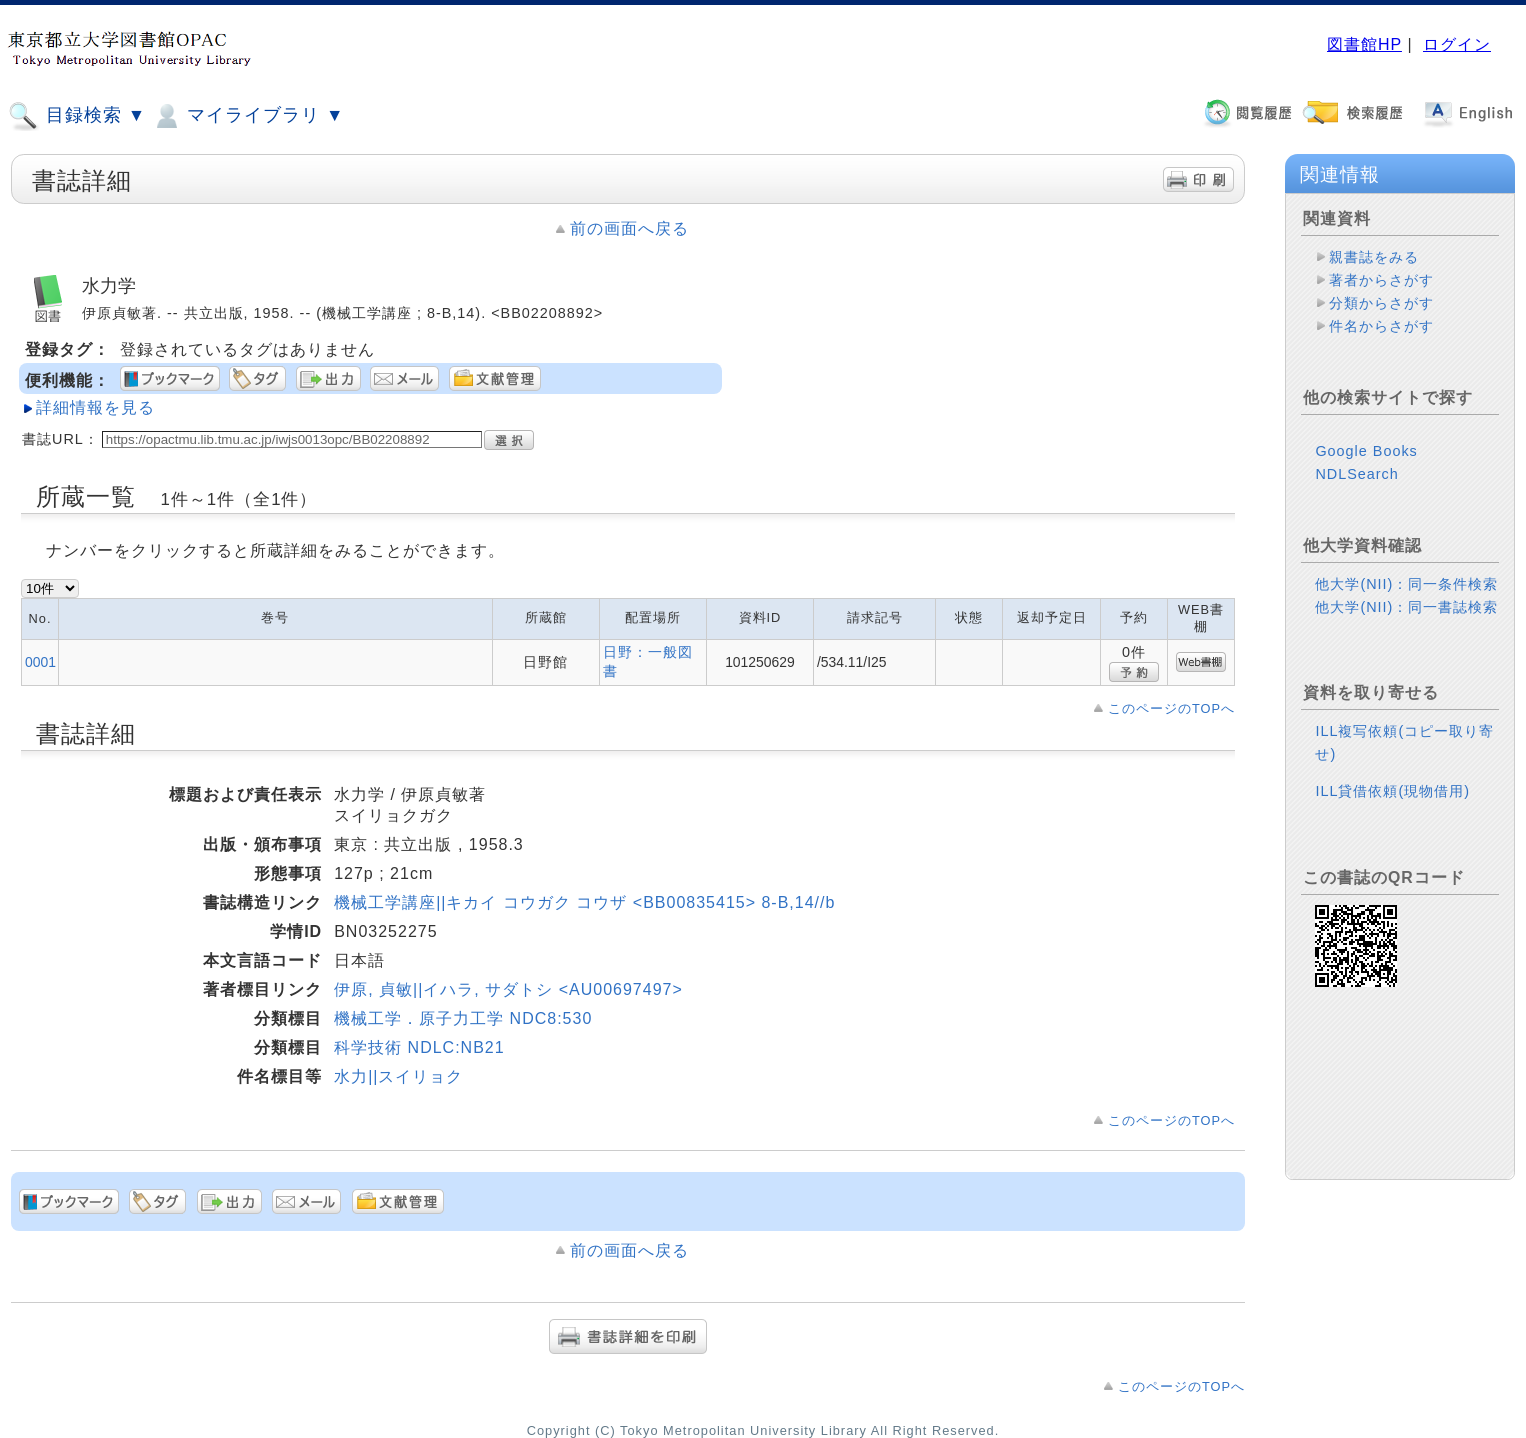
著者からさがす (1381, 280)
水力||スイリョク (398, 1076)
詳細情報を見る (95, 407)
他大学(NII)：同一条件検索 (1406, 584)
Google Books (1366, 451)
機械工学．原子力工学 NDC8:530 (463, 1018)
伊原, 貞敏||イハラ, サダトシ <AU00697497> (508, 989)
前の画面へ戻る (629, 228)
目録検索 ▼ (77, 116)
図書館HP (1364, 44)
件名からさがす (1381, 326)
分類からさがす (1381, 303)
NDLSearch (1356, 474)
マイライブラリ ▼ (247, 116)
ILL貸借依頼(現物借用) (1392, 791)
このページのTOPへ (1171, 708)
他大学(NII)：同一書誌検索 (1406, 607)
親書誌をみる (1374, 257)
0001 (40, 662)
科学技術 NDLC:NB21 (419, 1047)
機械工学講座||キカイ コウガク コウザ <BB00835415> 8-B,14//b (584, 902)
